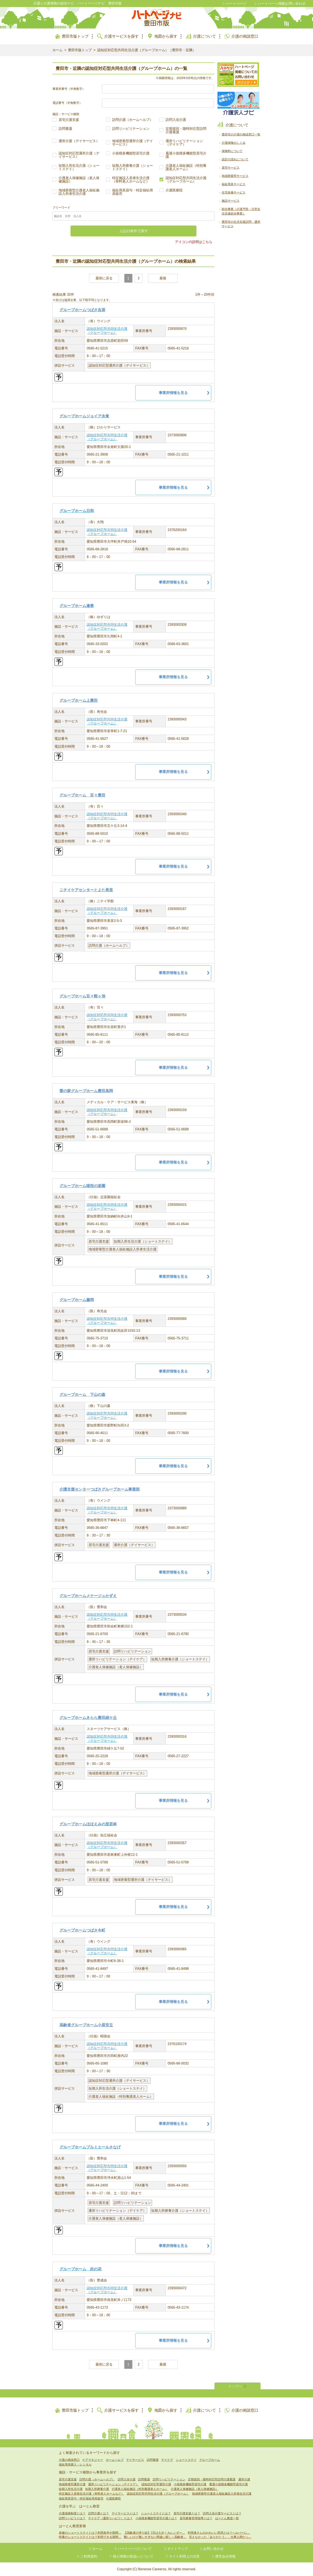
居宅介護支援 (69, 119)
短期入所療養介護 (97, 2489)
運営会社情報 (225, 2556)
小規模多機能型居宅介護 (130, 153)
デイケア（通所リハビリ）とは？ (110, 2518)
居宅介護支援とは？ (186, 2513)
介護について (204, 36)
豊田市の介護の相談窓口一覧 (241, 134)
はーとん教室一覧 (227, 2518)
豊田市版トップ (75, 36)
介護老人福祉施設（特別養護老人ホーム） (186, 167)
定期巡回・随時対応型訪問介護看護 (186, 130)
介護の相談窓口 (244, 36)
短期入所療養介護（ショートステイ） (132, 167)
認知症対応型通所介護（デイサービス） (79, 155)
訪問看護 (65, 128)
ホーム (57, 50)
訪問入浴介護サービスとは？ (222, 2513)
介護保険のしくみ (233, 142)
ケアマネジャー (92, 2460)
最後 (162, 278)
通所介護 (244, 2479)
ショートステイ (186, 2460)
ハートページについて (135, 2549)
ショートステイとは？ (156, 2513)
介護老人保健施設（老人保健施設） (79, 179)
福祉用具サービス (233, 184)
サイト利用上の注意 (184, 2556)
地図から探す (165, 36)
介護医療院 (174, 190)
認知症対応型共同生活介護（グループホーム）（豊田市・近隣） (146, 50)
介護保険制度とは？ (72, 2513)
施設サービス (231, 200)
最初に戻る (104, 278)
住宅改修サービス (233, 192)
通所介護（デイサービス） (79, 141)
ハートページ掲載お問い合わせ (282, 3)
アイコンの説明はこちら (193, 242)
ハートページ (236, 3)
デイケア (167, 2460)
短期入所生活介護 (71, 2489)
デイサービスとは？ (125, 2513)
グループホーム (209, 2460)
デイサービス (135, 2460)
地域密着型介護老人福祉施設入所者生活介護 (79, 192)
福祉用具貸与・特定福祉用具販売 (132, 192)
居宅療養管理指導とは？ (196, 2518)
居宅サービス (231, 167)
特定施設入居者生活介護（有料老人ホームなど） (130, 179)
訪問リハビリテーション (130, 128)
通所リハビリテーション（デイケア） (184, 142)
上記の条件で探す (133, 231)
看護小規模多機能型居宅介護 (186, 155)
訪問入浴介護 (176, 119)
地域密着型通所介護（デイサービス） (132, 142)
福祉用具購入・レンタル (75, 2464)
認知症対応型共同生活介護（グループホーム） (186, 179)
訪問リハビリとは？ (72, 2518)
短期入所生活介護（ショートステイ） (79, 167)
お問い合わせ (213, 2549)
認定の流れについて (235, 159)
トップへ (235, 2386)
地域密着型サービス (235, 176)
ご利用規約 (88, 2556)
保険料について (232, 151)
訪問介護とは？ (98, 2513)
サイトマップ (177, 2549)
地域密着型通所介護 (72, 2484)
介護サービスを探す (121, 36)
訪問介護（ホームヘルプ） (132, 119)
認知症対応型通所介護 (156, 2484)
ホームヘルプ (115, 2460)
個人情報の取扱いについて (133, 2556)
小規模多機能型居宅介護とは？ (156, 2518)
